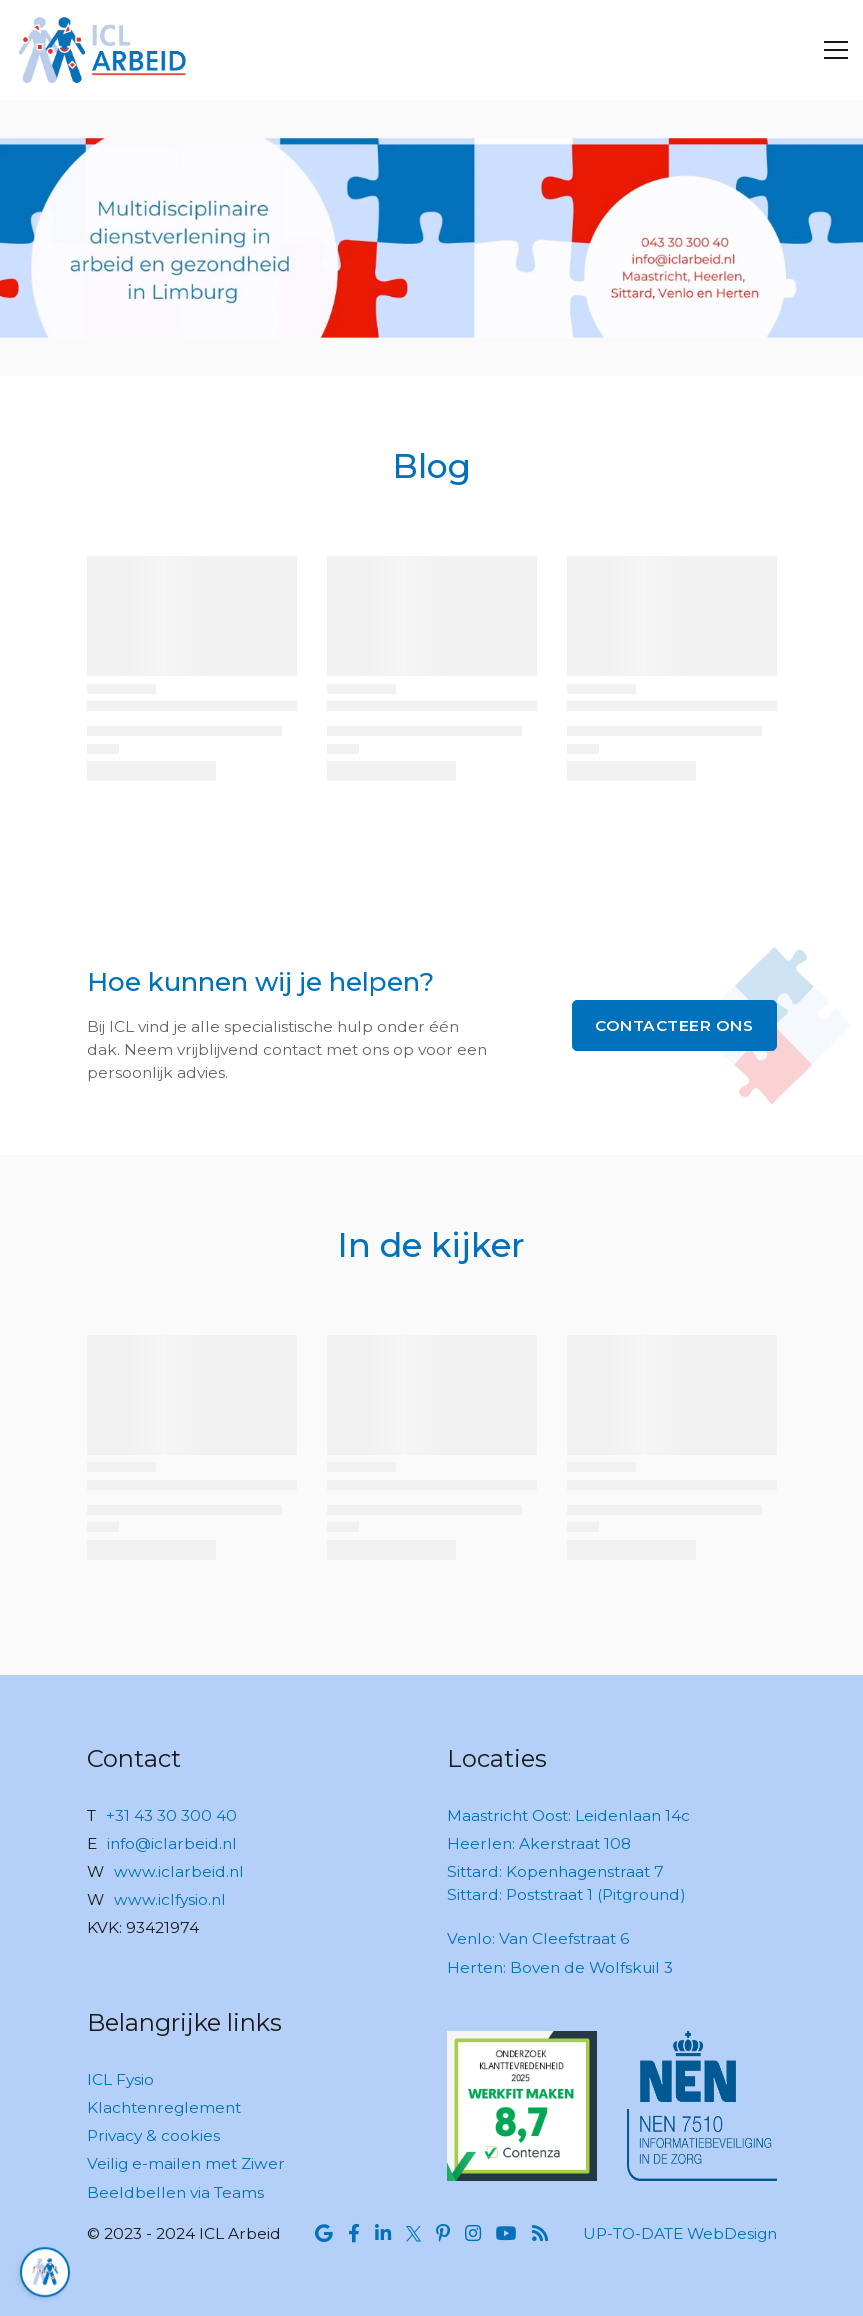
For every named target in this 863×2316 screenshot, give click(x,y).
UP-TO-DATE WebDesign (680, 2233)
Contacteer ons (674, 1025)
